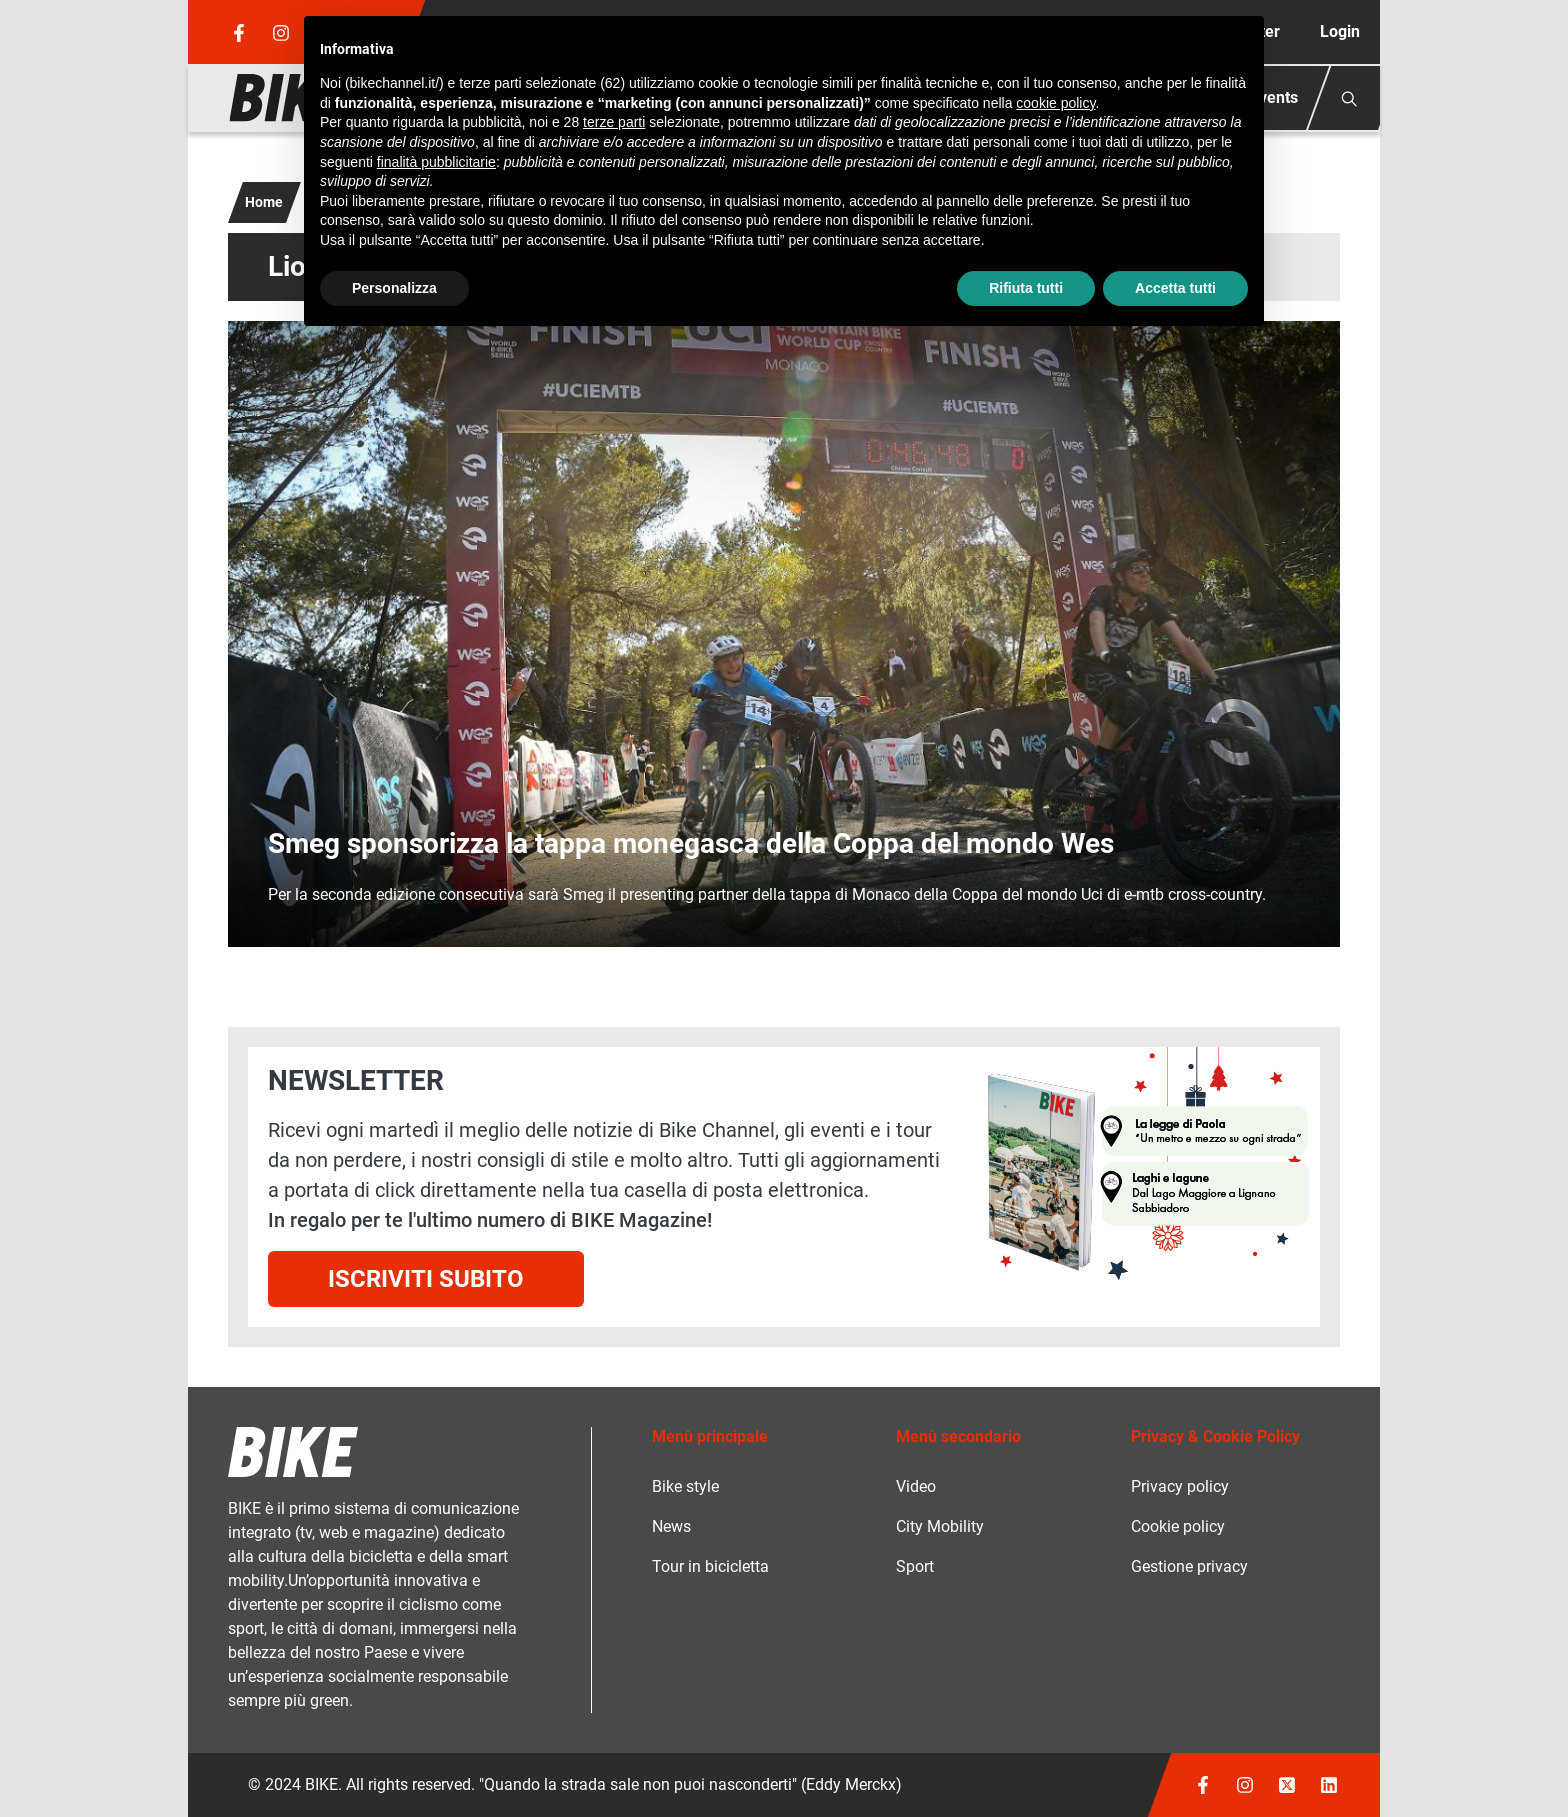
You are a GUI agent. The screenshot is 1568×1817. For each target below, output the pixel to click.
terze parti (614, 122)
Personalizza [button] (394, 288)
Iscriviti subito (426, 1279)
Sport (915, 1566)
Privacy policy (1180, 1486)
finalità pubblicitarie (436, 162)
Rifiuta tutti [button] (1026, 288)
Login (1340, 31)
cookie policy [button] (1055, 103)
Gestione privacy (1189, 1566)
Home (264, 202)
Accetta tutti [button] (1175, 288)
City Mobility (940, 1526)
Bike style (685, 1486)
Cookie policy (1178, 1526)
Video (916, 1486)
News (671, 1526)
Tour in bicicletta (710, 1566)
